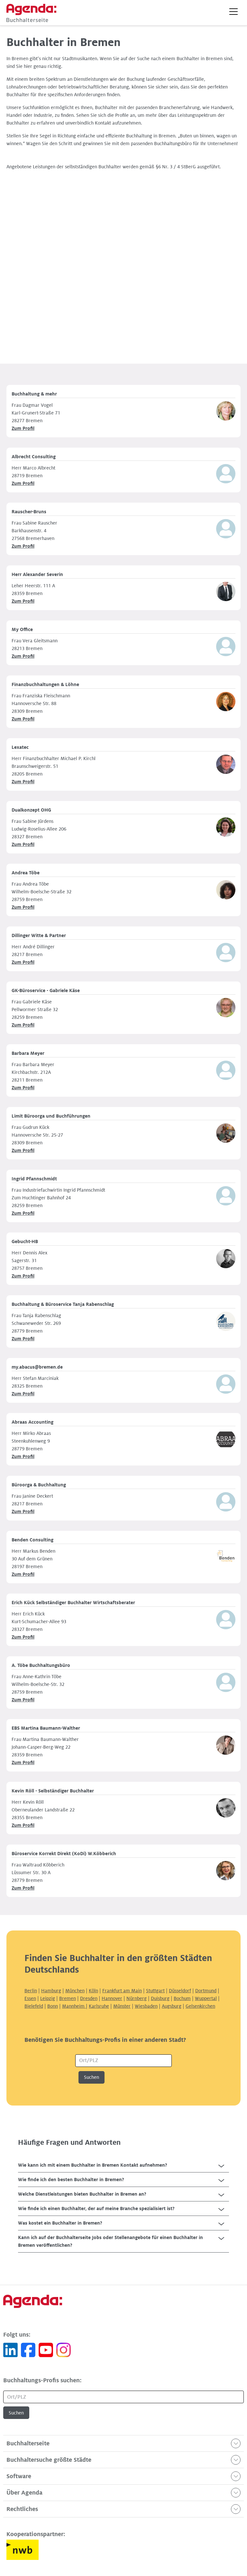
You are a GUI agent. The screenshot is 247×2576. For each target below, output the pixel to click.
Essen (30, 1998)
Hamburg (51, 1990)
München (75, 1990)
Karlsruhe (99, 2006)
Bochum (182, 1998)
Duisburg (160, 1998)
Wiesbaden (146, 2006)
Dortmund (205, 1990)
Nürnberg (136, 1998)
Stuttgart (155, 1990)
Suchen (91, 2077)
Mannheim (74, 2006)
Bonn (52, 2006)
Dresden (88, 1998)
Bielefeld (33, 2006)
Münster (122, 2006)
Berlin (30, 1990)
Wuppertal (206, 1998)
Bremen (67, 1998)
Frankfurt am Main (122, 1990)
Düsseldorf (180, 1990)
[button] (233, 11)
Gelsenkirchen (200, 2006)
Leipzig (47, 1998)
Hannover (112, 1998)
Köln (93, 1990)
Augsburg (171, 2006)
